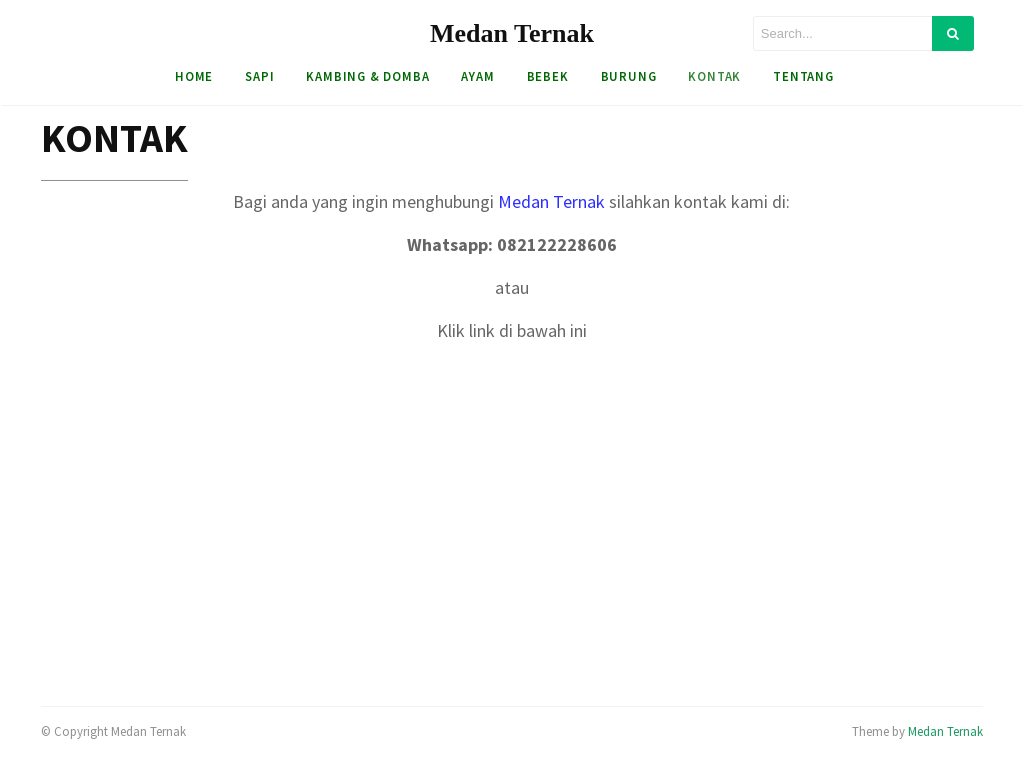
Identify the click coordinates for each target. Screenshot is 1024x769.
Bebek (548, 76)
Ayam (477, 76)
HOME (194, 76)
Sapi (259, 76)
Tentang (803, 76)
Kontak (714, 76)
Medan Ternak (512, 33)
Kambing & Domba (367, 76)
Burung (629, 76)
